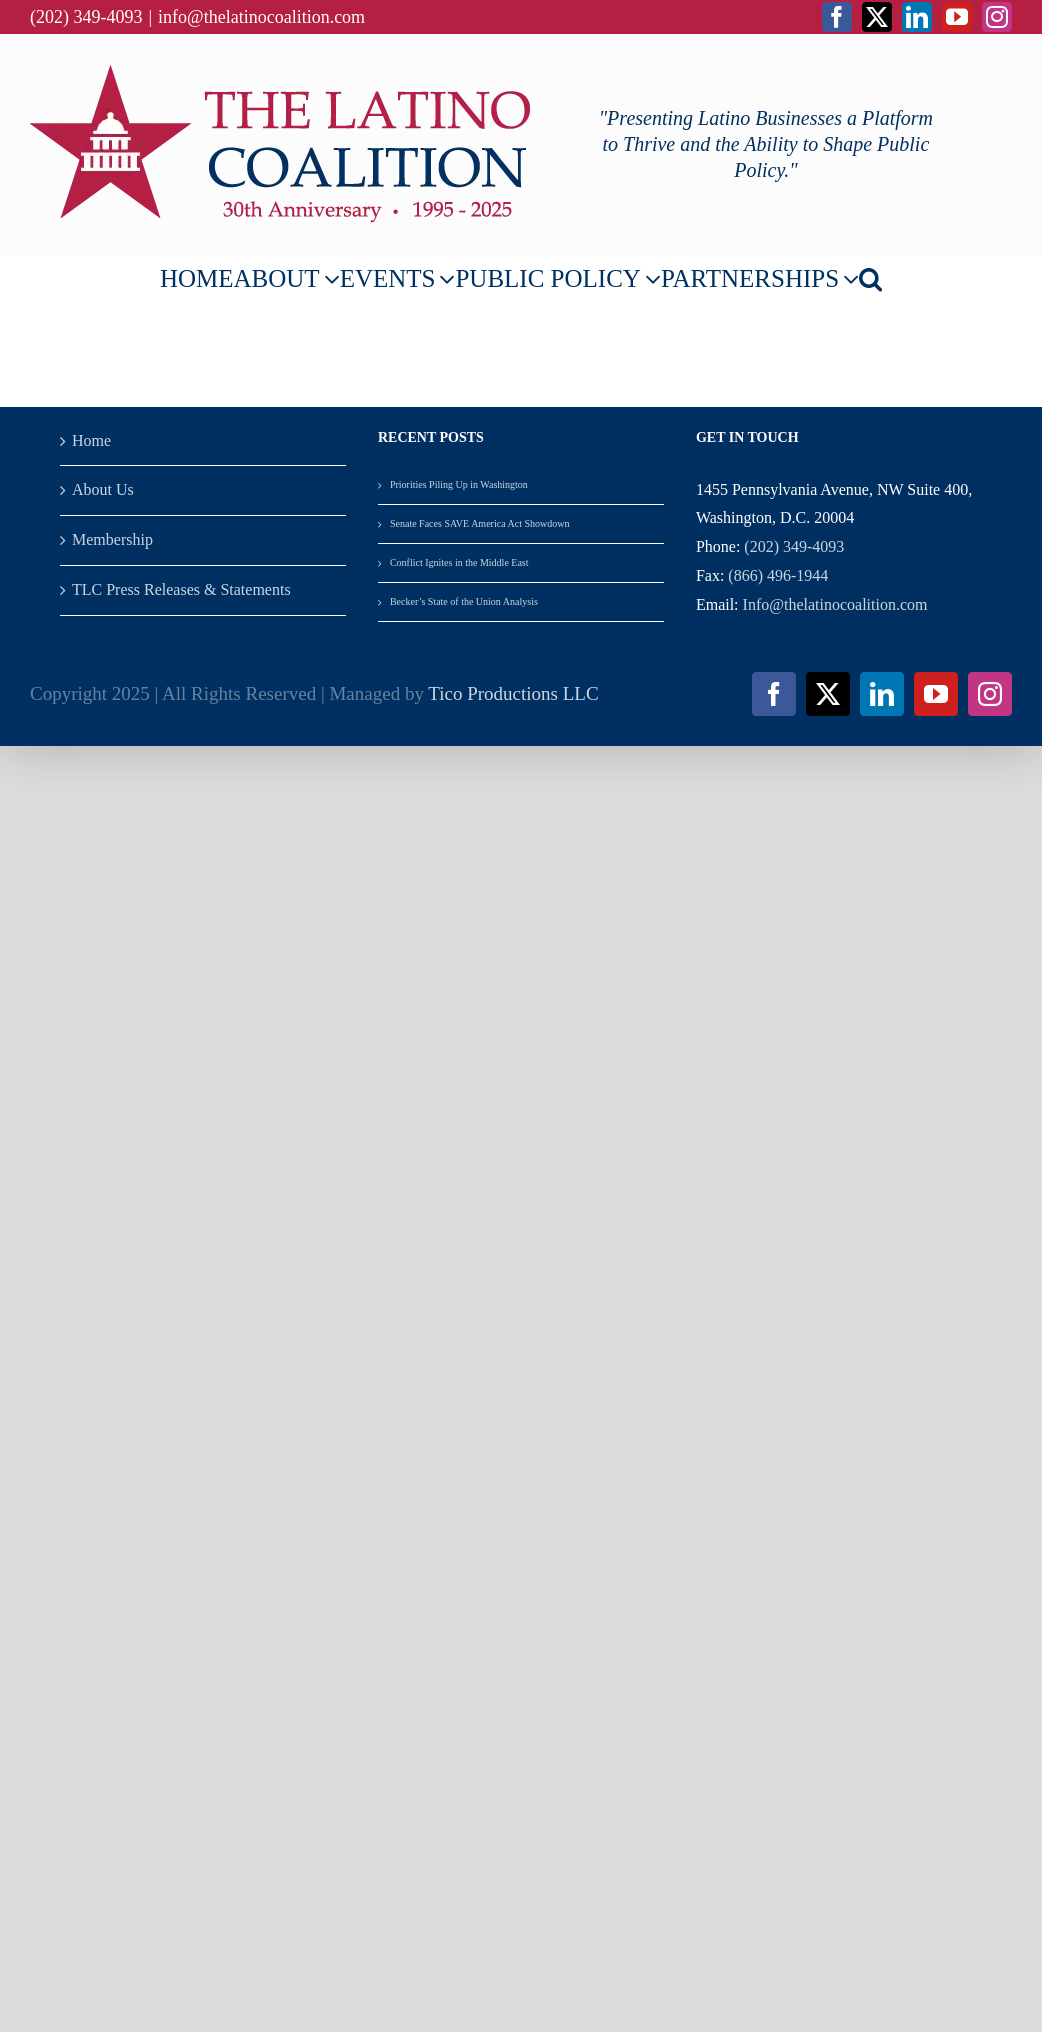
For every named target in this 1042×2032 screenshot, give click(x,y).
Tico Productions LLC (513, 693)
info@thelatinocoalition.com (261, 17)
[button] (870, 278)
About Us (103, 489)
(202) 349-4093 (794, 546)
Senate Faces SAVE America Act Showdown (480, 523)
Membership (112, 539)
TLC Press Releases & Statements (181, 589)
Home (91, 440)
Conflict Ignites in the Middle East (459, 562)
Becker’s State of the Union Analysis (465, 601)
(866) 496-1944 (778, 575)
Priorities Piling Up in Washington (459, 484)
